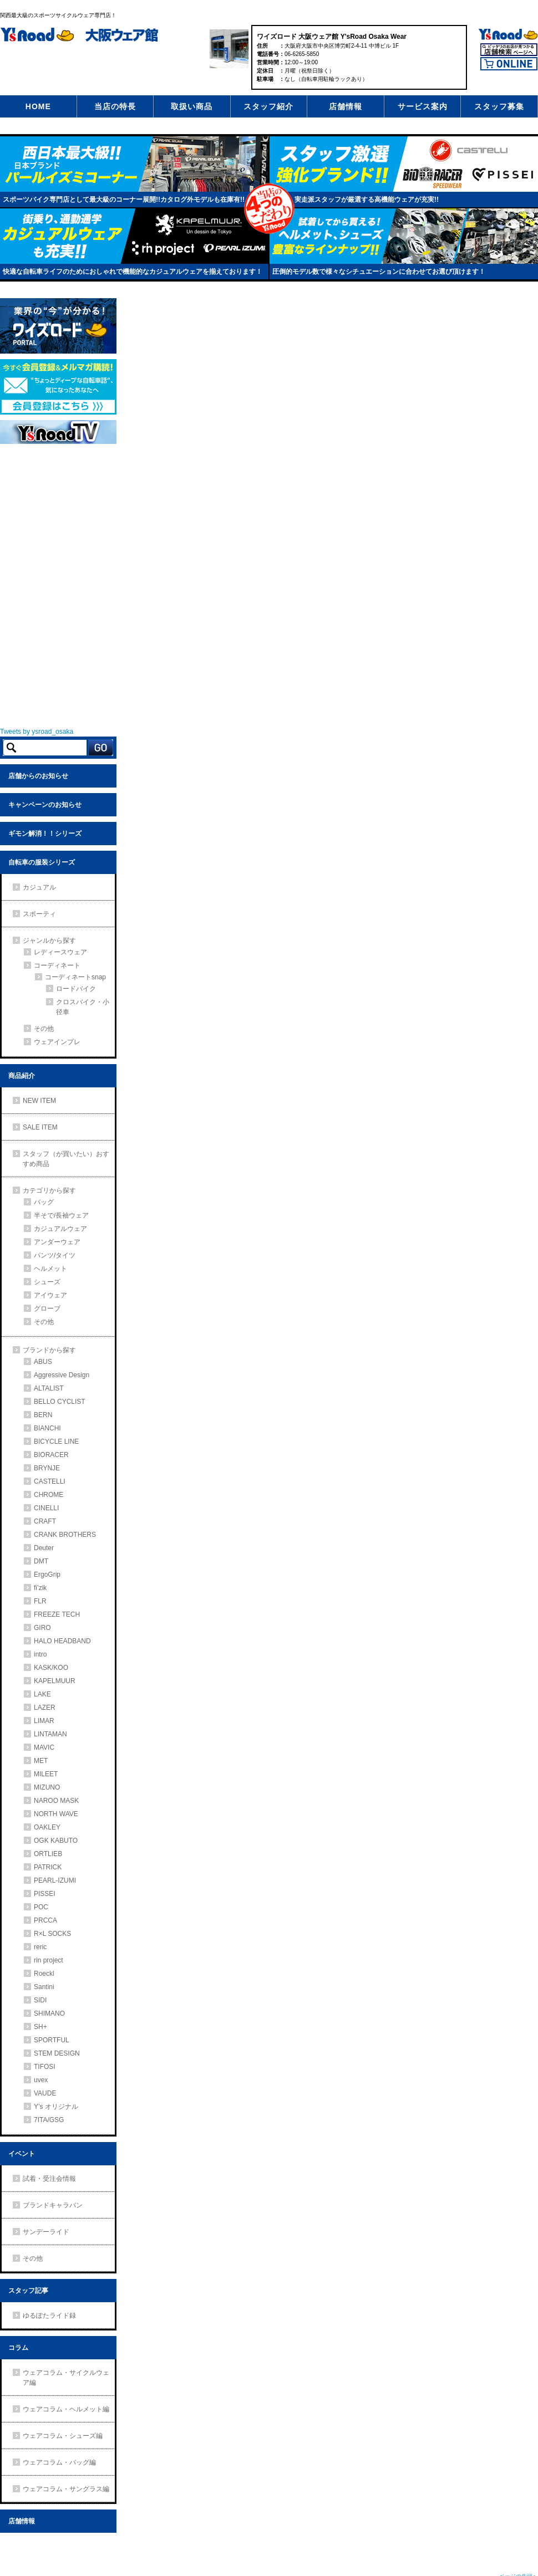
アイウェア (50, 1295)
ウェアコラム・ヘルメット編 (66, 2409)
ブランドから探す (49, 1350)
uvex (41, 2080)
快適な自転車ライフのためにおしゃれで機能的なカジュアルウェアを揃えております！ (132, 271)
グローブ (47, 1308)
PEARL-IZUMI (55, 1880)
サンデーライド (46, 2232)
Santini (44, 1987)
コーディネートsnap (75, 977)
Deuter (44, 1548)
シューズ (47, 1282)
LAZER (44, 1707)
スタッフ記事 (28, 2290)
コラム (18, 2348)
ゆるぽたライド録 (49, 2315)
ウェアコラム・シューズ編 (63, 2436)
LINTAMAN (50, 1734)
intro (40, 1654)
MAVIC (44, 1747)
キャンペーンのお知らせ (45, 805)
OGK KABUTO (56, 1840)
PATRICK (48, 1867)
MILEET (46, 1774)
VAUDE (45, 2093)
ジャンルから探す (49, 940)
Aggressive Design (61, 1375)
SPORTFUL (51, 2040)
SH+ (40, 2027)
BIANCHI (47, 1428)
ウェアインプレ (57, 1042)
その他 (44, 1029)
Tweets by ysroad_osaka (36, 731)
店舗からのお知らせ (38, 776)
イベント (21, 2154)
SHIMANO (49, 2013)
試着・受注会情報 (49, 2179)
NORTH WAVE (56, 1814)
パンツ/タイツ (54, 1255)
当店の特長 (115, 106)
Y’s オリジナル (56, 2106)
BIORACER (51, 1455)
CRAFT (45, 1521)
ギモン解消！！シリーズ (45, 833)
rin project (48, 1960)
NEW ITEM (39, 1101)
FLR (40, 1601)
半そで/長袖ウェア (61, 1215)
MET (41, 1761)
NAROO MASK (56, 1801)
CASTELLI (49, 1481)
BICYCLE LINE (56, 1441)
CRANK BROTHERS (65, 1535)
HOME (38, 106)
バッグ (44, 1202)
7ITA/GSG (49, 2120)
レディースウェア (60, 952)
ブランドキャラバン (53, 2205)
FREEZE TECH (57, 1614)
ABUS (43, 1362)
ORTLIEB (48, 1854)
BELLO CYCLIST (59, 1401)
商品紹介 (21, 1076)
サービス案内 (423, 106)
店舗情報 (345, 106)
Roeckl (44, 1973)
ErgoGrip (47, 1574)
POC (41, 1907)
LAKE (42, 1694)
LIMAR (44, 1721)
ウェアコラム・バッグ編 (59, 2462)
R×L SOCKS (52, 1934)
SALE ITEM (40, 1127)
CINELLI (46, 1508)
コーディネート (57, 965)
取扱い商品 (191, 106)
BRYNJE (47, 1468)
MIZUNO (47, 1787)
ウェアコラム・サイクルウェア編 (66, 2377)
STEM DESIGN (57, 2053)
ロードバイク (76, 989)
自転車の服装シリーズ (41, 862)
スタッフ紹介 (268, 106)
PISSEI (44, 1894)
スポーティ (39, 914)
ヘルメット (50, 1268)
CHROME (48, 1495)
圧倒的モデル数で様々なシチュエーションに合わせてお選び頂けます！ (378, 271)
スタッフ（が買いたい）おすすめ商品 (66, 1159)
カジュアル (39, 887)
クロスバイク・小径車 (82, 1007)
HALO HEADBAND (62, 1641)
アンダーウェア (57, 1242)
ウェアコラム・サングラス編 (66, 2489)
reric (40, 1947)
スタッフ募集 (499, 106)
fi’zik (40, 1588)
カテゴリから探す (49, 1190)
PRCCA (45, 1920)
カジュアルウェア (60, 1229)
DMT (41, 1561)
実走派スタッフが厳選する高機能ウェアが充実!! (367, 199)
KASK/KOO (51, 1668)
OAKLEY (47, 1827)
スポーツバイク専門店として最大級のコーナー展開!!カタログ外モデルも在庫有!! (124, 199)
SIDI (40, 2000)
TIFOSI (44, 2067)
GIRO (42, 1628)
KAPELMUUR (54, 1681)
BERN (43, 1415)
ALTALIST (49, 1388)
